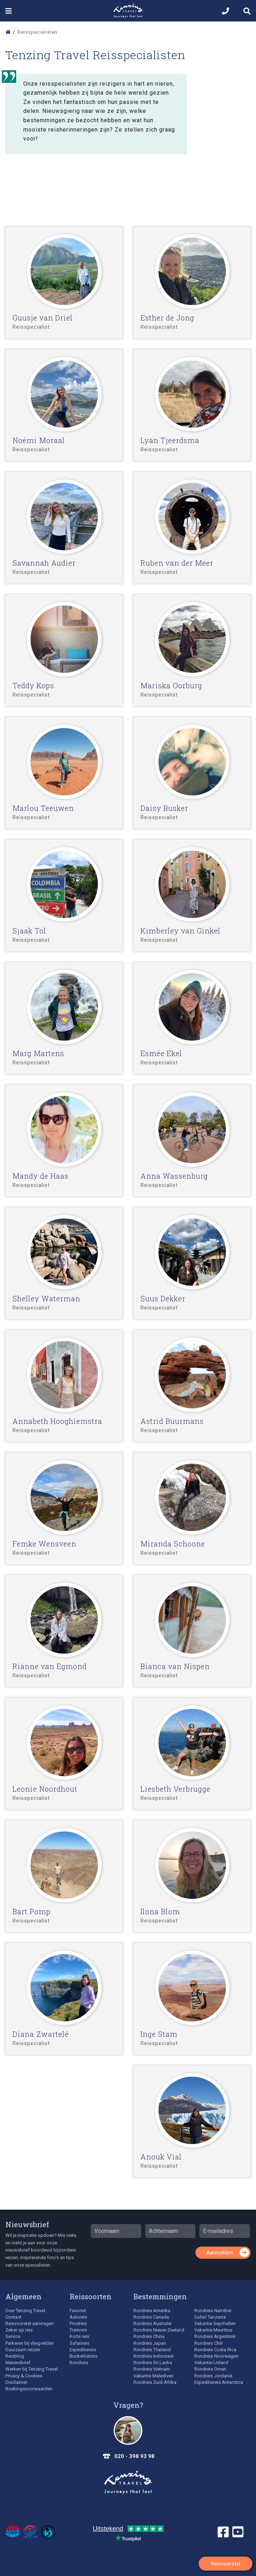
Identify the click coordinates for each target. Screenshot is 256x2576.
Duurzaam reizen (22, 2349)
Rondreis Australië (152, 2323)
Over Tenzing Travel (25, 2310)
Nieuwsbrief (27, 2224)
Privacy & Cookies (23, 2375)
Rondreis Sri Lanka (152, 2362)
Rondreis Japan (149, 2343)
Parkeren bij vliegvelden (29, 2343)
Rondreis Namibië (212, 2310)
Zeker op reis (19, 2330)
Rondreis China (149, 2336)
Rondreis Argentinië (214, 2336)
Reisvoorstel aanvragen (29, 2323)
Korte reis (79, 2336)
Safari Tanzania (210, 2317)
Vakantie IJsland (211, 2362)
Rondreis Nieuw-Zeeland (158, 2330)
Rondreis (79, 2362)
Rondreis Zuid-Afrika (154, 2382)
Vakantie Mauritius (213, 2330)
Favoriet (78, 2310)
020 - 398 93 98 (134, 2456)
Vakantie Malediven (153, 2375)
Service (12, 2336)
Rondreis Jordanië (213, 2375)
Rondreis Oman (210, 2369)
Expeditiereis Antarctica (218, 2382)
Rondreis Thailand (152, 2349)
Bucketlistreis (84, 2356)
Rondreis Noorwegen (216, 2356)
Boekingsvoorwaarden (28, 2388)
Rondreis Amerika (151, 2310)
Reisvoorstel (225, 2564)
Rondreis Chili (208, 2343)
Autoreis (78, 2317)
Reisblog (14, 2356)
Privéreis (78, 2323)
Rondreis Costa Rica (215, 2349)
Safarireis (79, 2343)
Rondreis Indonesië (153, 2356)
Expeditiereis (83, 2349)
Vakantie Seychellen (215, 2323)
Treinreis (78, 2330)
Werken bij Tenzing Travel (31, 2369)
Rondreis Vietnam (151, 2369)
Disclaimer (16, 2382)
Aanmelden (219, 2252)
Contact (13, 2317)
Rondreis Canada (151, 2317)
